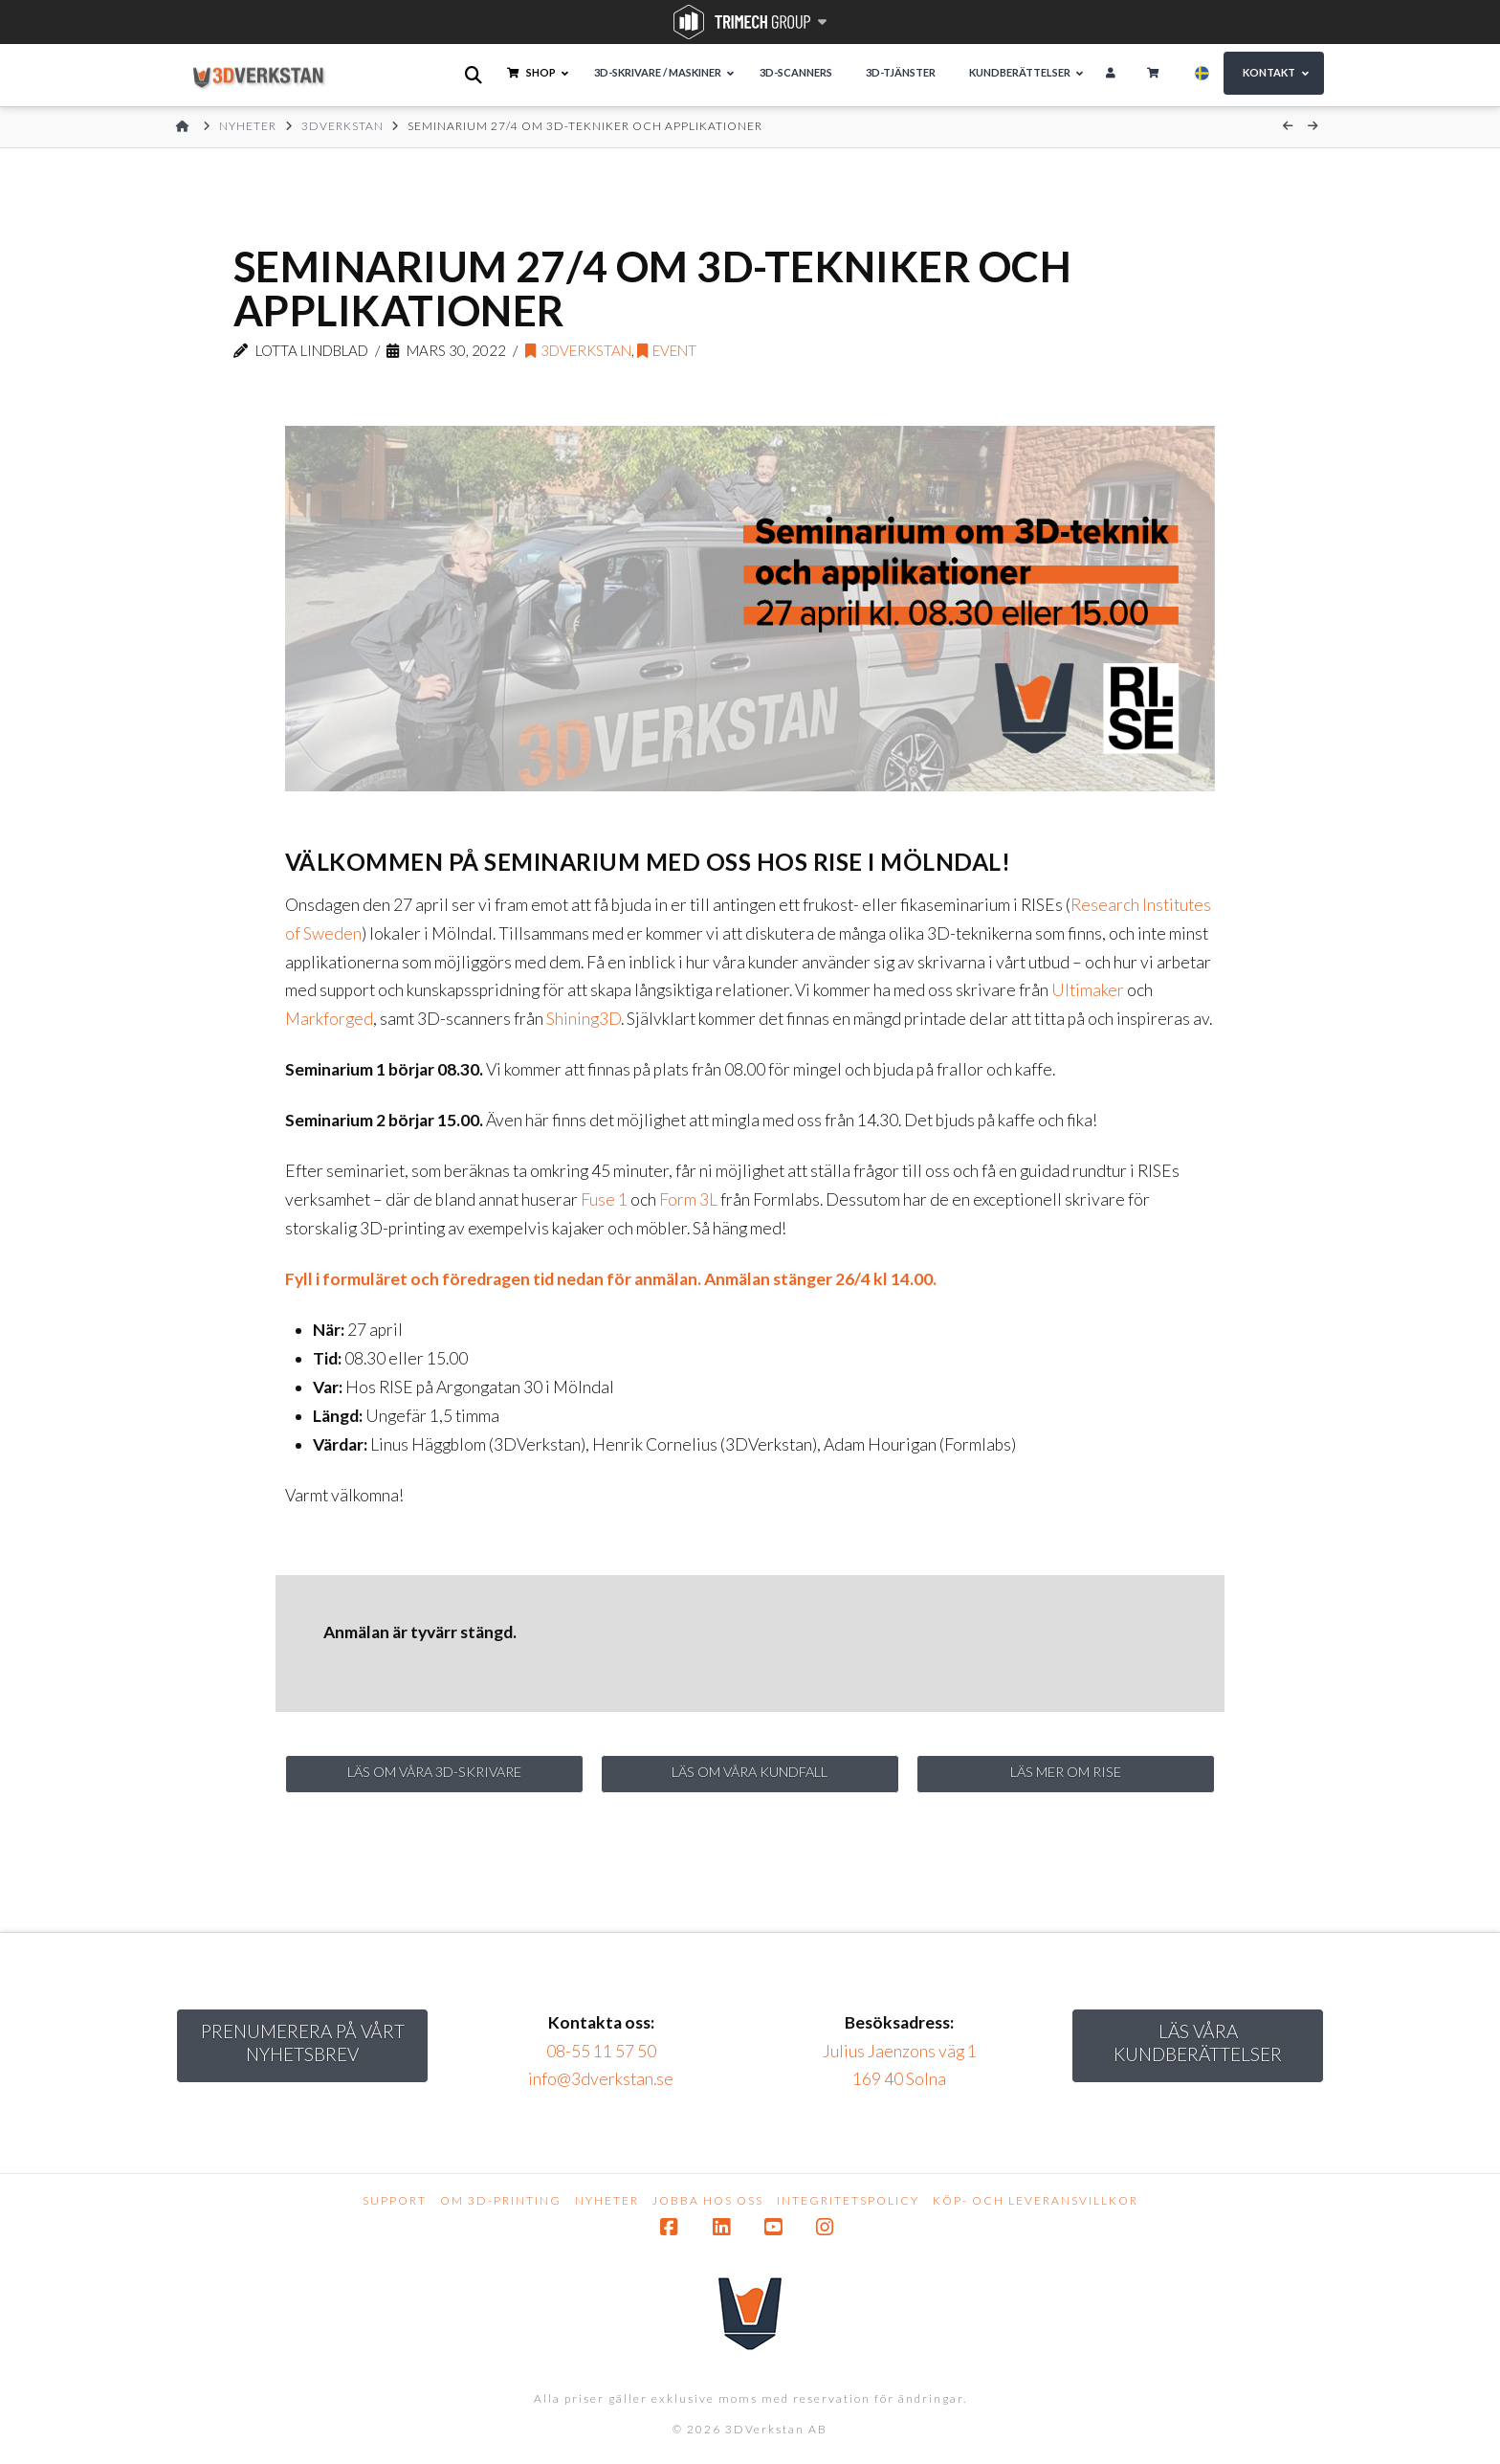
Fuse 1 (604, 1199)
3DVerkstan (578, 350)
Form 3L (688, 1199)
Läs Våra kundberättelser (1198, 2051)
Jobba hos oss (707, 2208)
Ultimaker (1087, 990)
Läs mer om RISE (1066, 1775)
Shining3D (583, 1019)
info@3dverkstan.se (600, 2087)
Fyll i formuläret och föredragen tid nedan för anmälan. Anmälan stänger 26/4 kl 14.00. (611, 1279)
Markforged (329, 1019)
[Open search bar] (474, 75)
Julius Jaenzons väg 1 (900, 2059)
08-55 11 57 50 (601, 2059)
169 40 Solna (899, 2087)
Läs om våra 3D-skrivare (434, 1775)
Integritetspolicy (848, 2208)
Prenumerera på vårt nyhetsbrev (303, 2051)
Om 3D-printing (501, 2208)
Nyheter (607, 2208)
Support (395, 2208)
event (666, 350)
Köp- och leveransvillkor (1035, 2208)
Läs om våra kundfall (749, 1775)
